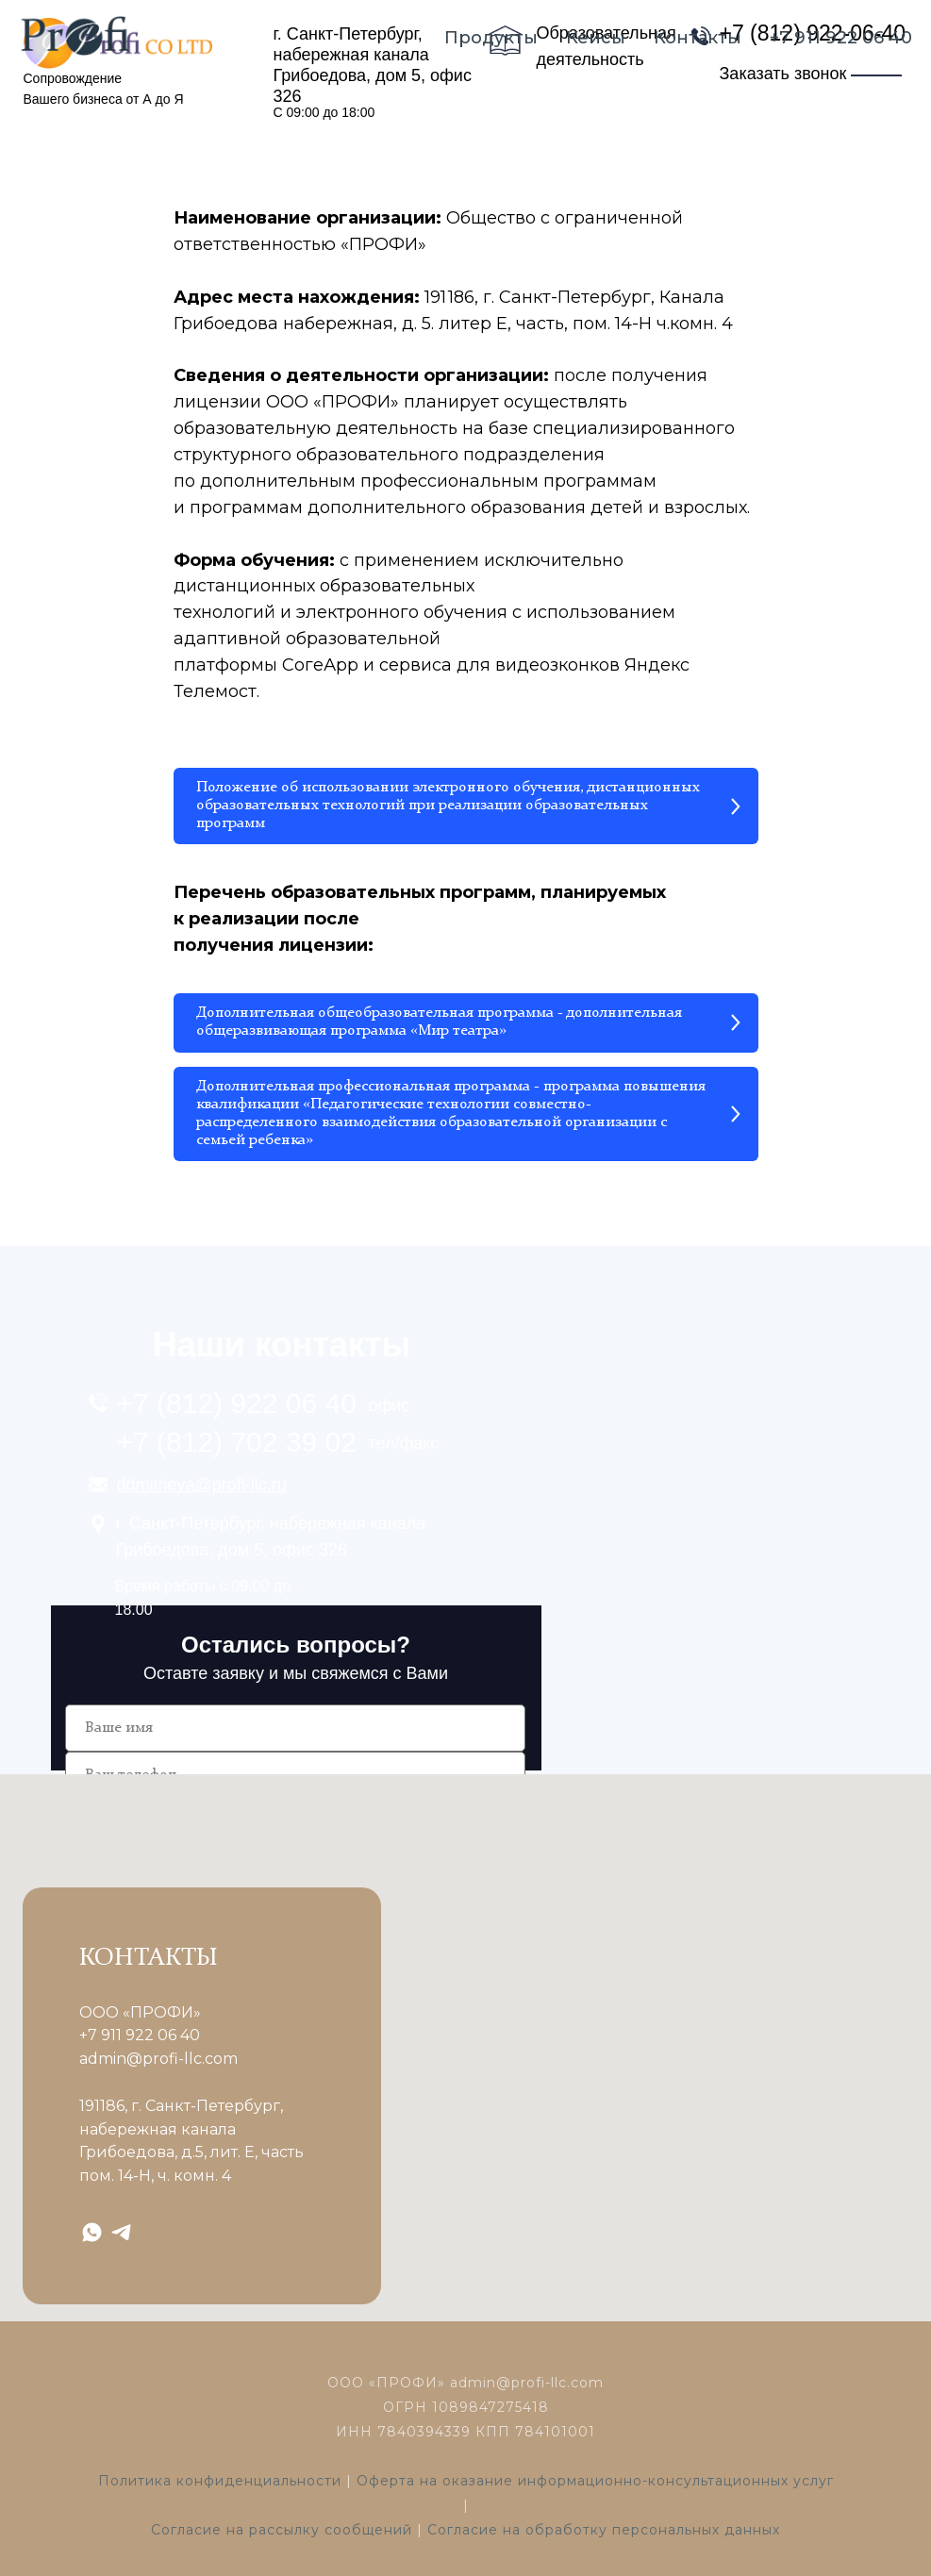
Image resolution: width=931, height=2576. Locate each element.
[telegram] (121, 2232)
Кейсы (595, 37)
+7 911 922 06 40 (841, 37)
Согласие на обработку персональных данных (603, 2529)
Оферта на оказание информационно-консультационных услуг (595, 2480)
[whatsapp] (92, 2232)
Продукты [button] (491, 37)
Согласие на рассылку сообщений (281, 2529)
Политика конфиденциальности (219, 2480)
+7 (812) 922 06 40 (237, 1403)
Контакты (697, 37)
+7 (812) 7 (182, 1441)
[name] (295, 1728)
